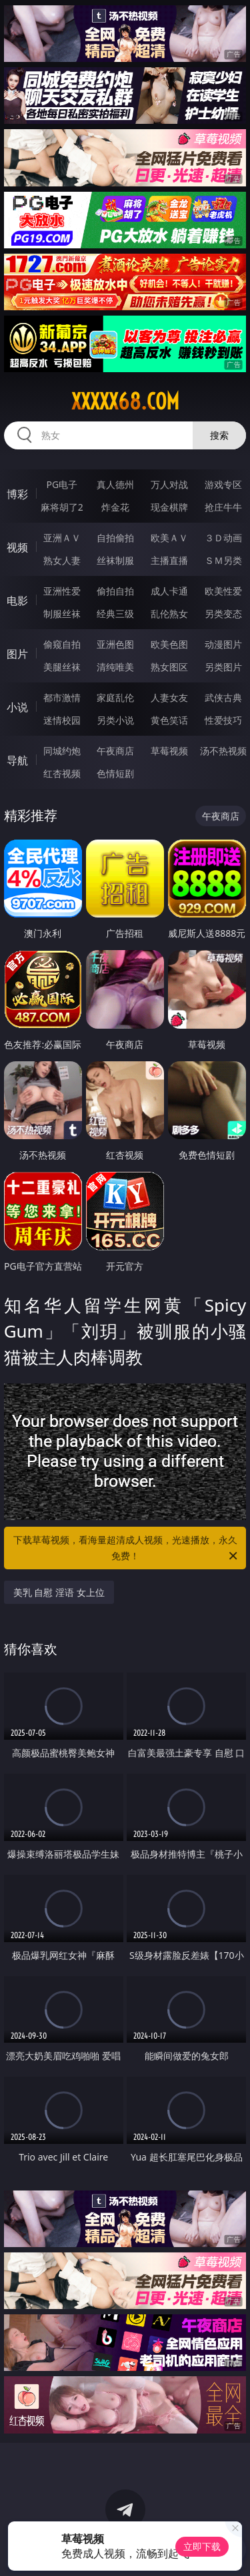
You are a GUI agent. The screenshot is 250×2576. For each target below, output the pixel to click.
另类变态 (223, 613)
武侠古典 (223, 697)
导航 (17, 760)
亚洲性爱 (62, 591)
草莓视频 (169, 750)
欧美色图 (169, 644)
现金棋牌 (169, 507)
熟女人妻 (62, 560)
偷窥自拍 (62, 644)
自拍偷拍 (115, 537)
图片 (17, 653)
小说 (17, 707)
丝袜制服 (115, 560)
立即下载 (202, 2546)
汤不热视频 (223, 750)
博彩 (17, 494)
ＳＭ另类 (223, 560)
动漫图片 (223, 644)
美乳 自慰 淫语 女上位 (59, 1592)
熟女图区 (169, 666)
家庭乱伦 (115, 697)
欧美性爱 (223, 591)
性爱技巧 (223, 720)
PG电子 (61, 484)
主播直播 (169, 560)
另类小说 (115, 720)
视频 (17, 547)
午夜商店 (115, 750)
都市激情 (62, 697)
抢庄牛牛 (223, 507)
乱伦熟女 (169, 613)
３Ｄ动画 (223, 537)
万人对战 (169, 484)
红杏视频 (62, 773)
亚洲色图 (115, 644)
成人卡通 (169, 591)
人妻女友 (169, 697)
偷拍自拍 (115, 591)
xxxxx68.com (125, 401)
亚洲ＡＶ (62, 537)
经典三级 (115, 613)
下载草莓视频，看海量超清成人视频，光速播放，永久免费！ (126, 1548)
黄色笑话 (169, 720)
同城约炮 (62, 750)
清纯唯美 (115, 666)
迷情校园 (62, 720)
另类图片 (223, 666)
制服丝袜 (62, 613)
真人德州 (115, 484)
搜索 (219, 435)
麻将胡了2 (62, 507)
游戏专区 (223, 484)
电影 (17, 600)
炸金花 (115, 507)
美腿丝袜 (62, 666)
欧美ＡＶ (169, 537)
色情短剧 (115, 773)
